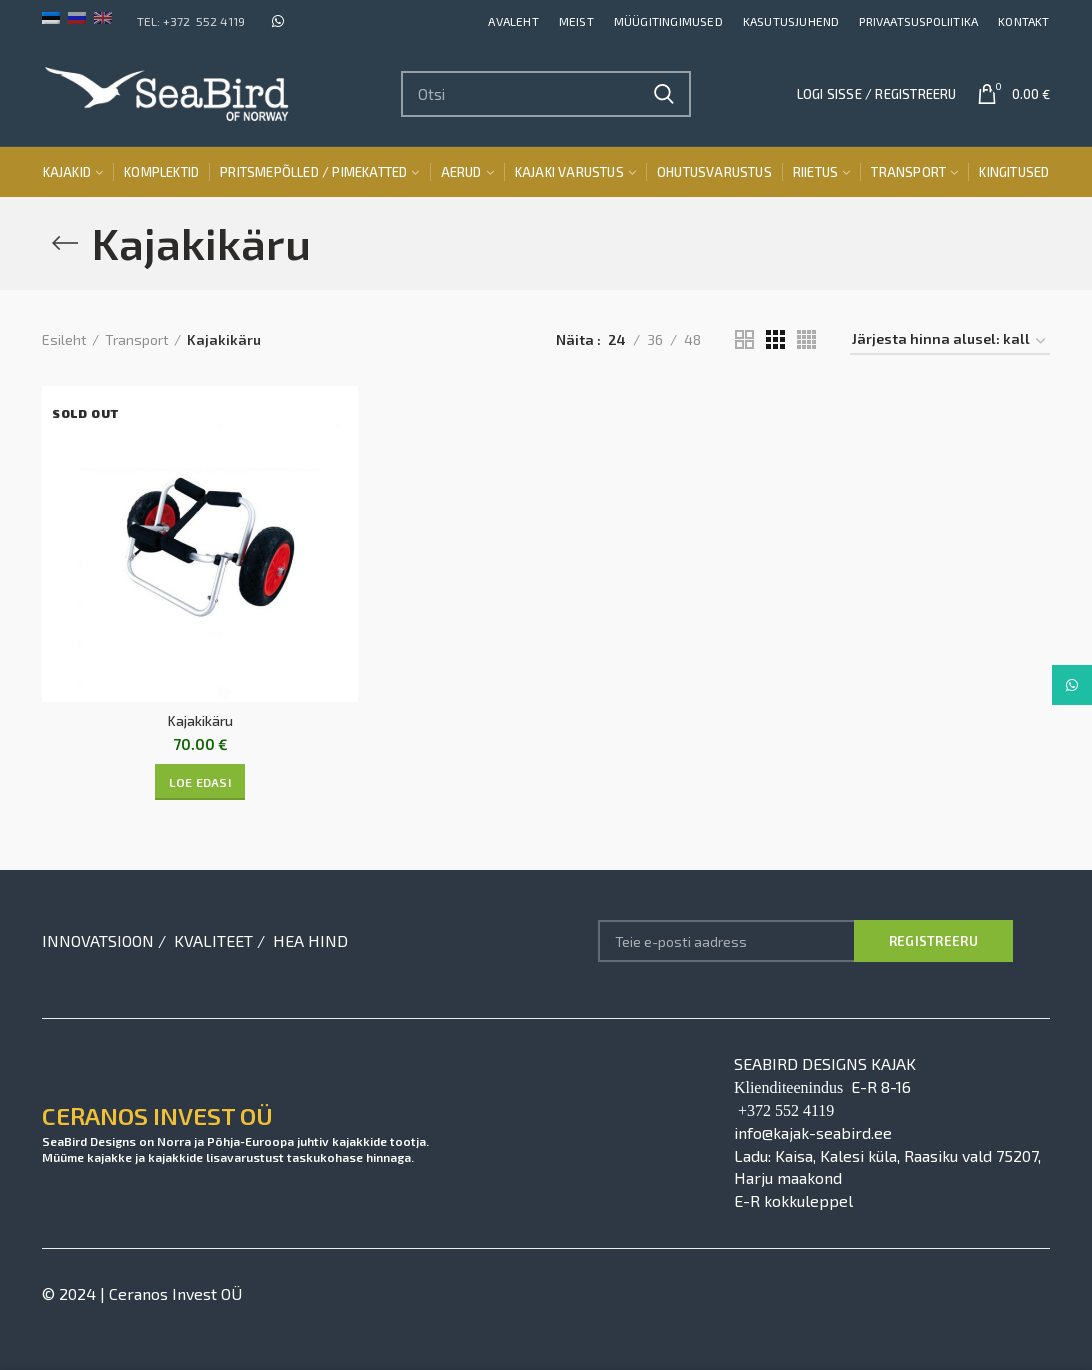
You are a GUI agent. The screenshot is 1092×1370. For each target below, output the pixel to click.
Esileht (64, 339)
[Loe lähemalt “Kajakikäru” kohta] (200, 782)
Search (664, 94)
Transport (137, 339)
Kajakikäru (200, 720)
